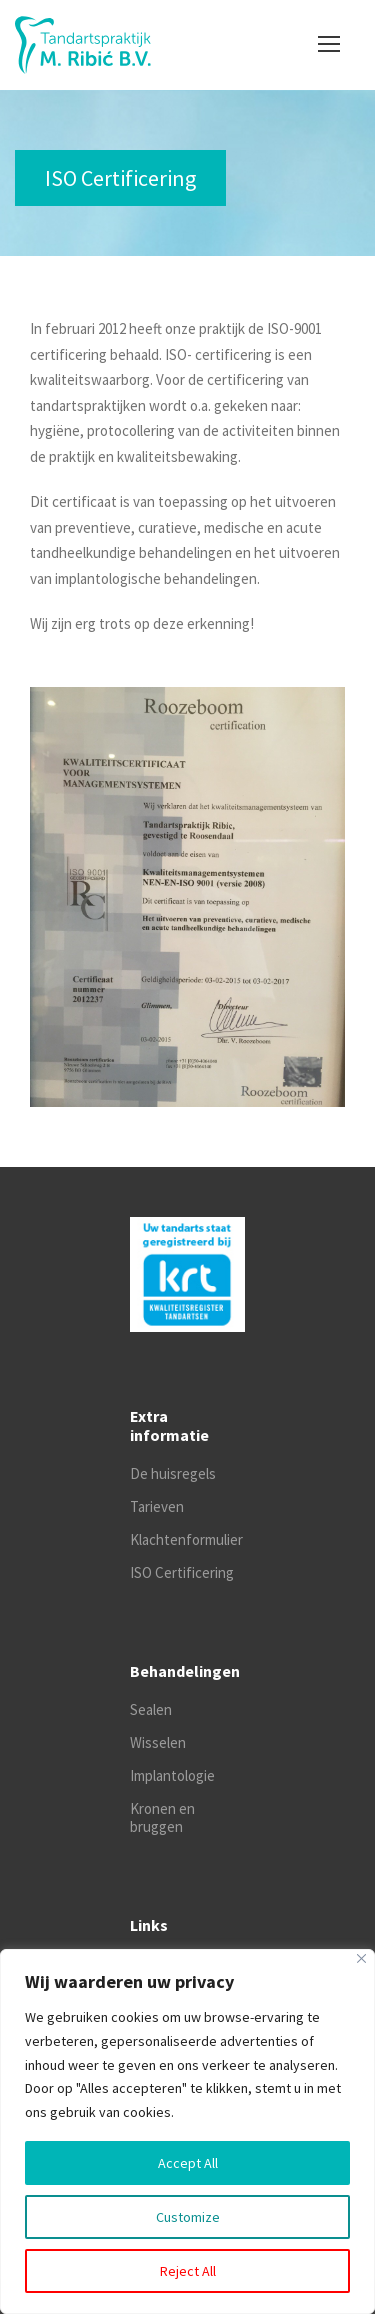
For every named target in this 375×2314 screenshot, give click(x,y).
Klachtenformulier (186, 1539)
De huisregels (173, 1473)
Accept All (188, 2163)
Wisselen (158, 1742)
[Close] (361, 1958)
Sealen (151, 1709)
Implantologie (172, 1775)
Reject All (188, 2271)
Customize (188, 2217)
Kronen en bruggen (162, 1817)
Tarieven (157, 1506)
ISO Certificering (182, 1572)
